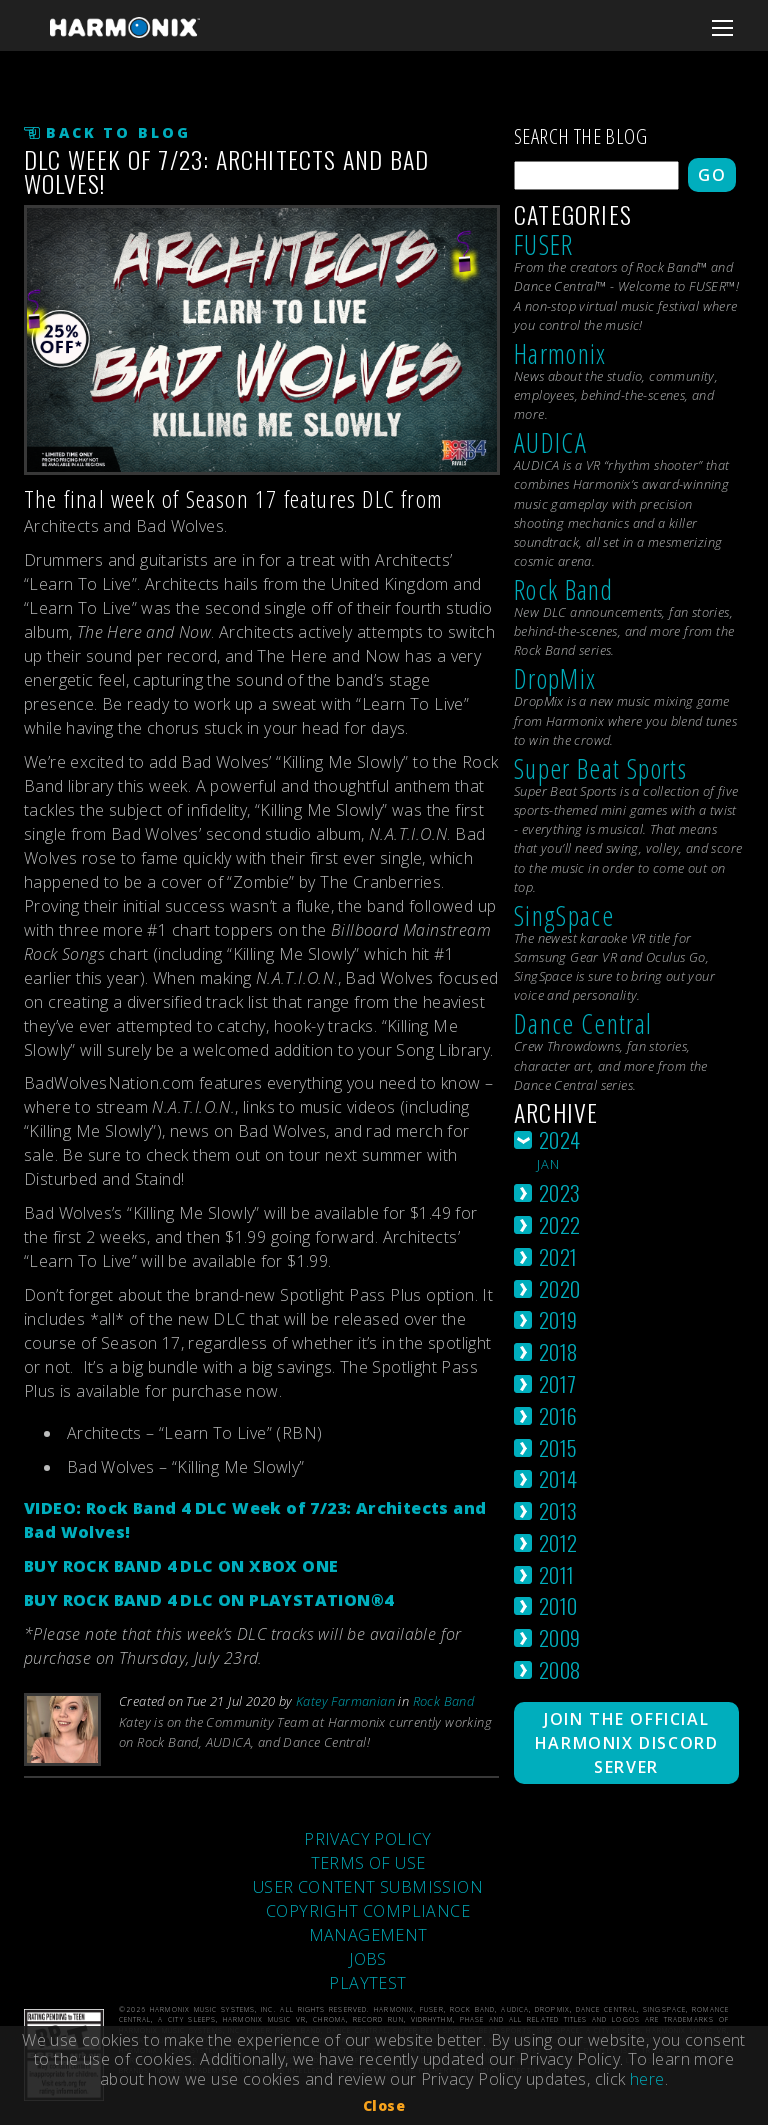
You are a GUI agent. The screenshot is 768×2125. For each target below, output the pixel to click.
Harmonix (560, 353)
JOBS (368, 1959)
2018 (558, 1351)
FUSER (544, 244)
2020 (560, 1288)
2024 (560, 1139)
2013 (558, 1510)
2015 (558, 1447)
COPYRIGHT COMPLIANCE (368, 1911)
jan (549, 1164)
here (647, 2079)
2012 (558, 1542)
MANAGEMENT (368, 1935)
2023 (560, 1192)
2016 (558, 1415)
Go (712, 175)
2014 (558, 1478)
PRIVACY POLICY (368, 1839)
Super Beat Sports (600, 768)
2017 (558, 1383)
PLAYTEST (367, 1983)
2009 (560, 1637)
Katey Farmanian (345, 1701)
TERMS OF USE (368, 1863)
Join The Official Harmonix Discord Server (627, 1743)
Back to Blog (118, 132)
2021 (558, 1256)
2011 (557, 1574)
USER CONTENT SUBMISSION (368, 1887)
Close (384, 2105)
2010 (558, 1605)
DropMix (555, 678)
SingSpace (564, 915)
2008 (560, 1669)
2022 (560, 1224)
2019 (558, 1319)
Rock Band (444, 1701)
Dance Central (583, 1023)
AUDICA (550, 442)
